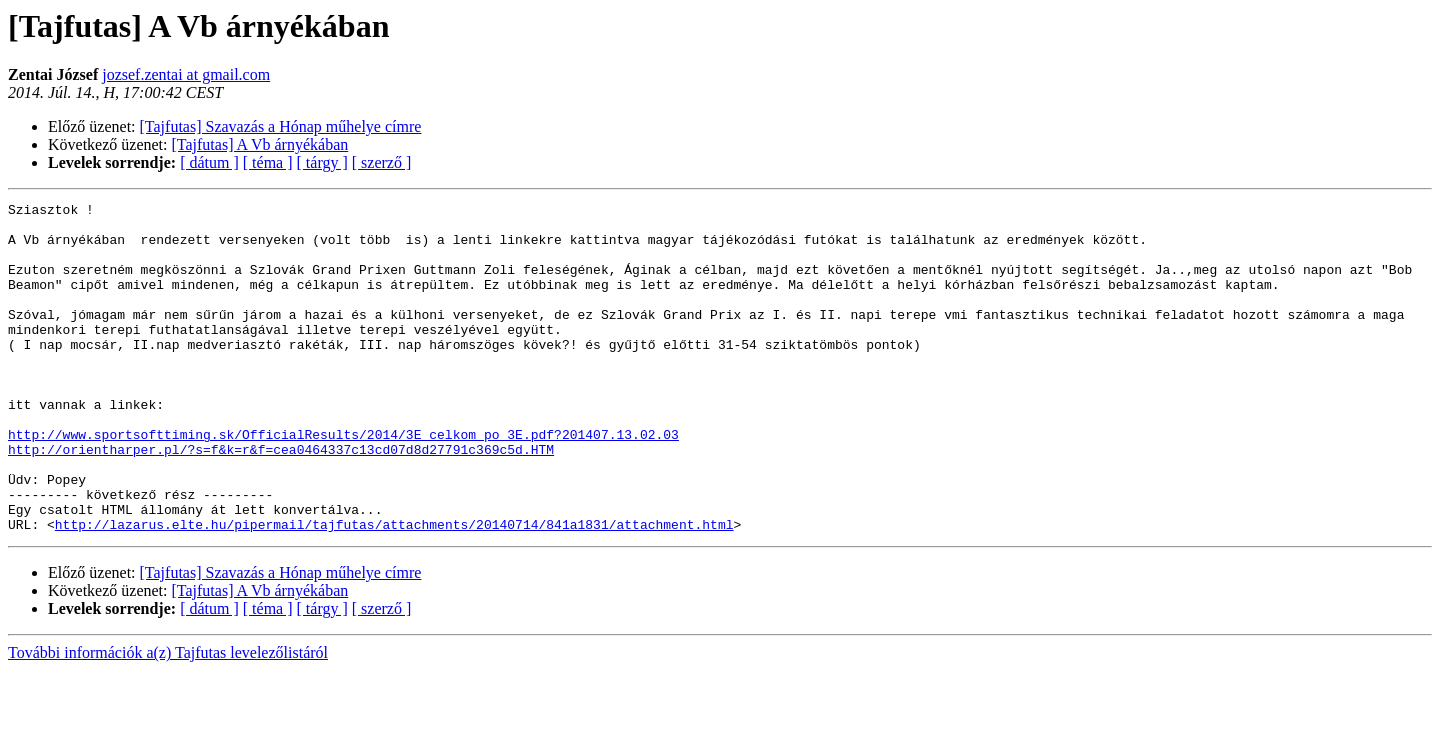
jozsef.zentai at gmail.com (186, 74)
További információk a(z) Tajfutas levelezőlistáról (168, 718)
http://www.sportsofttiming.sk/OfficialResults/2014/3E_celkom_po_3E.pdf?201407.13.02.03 (343, 482)
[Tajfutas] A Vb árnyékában (260, 144)
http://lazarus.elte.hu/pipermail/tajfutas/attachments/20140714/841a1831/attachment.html (394, 590)
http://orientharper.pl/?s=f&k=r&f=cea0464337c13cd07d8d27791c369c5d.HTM (281, 500)
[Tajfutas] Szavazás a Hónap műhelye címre (281, 126)
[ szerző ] (382, 162)
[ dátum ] (209, 162)
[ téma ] (268, 162)
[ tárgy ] (322, 162)
